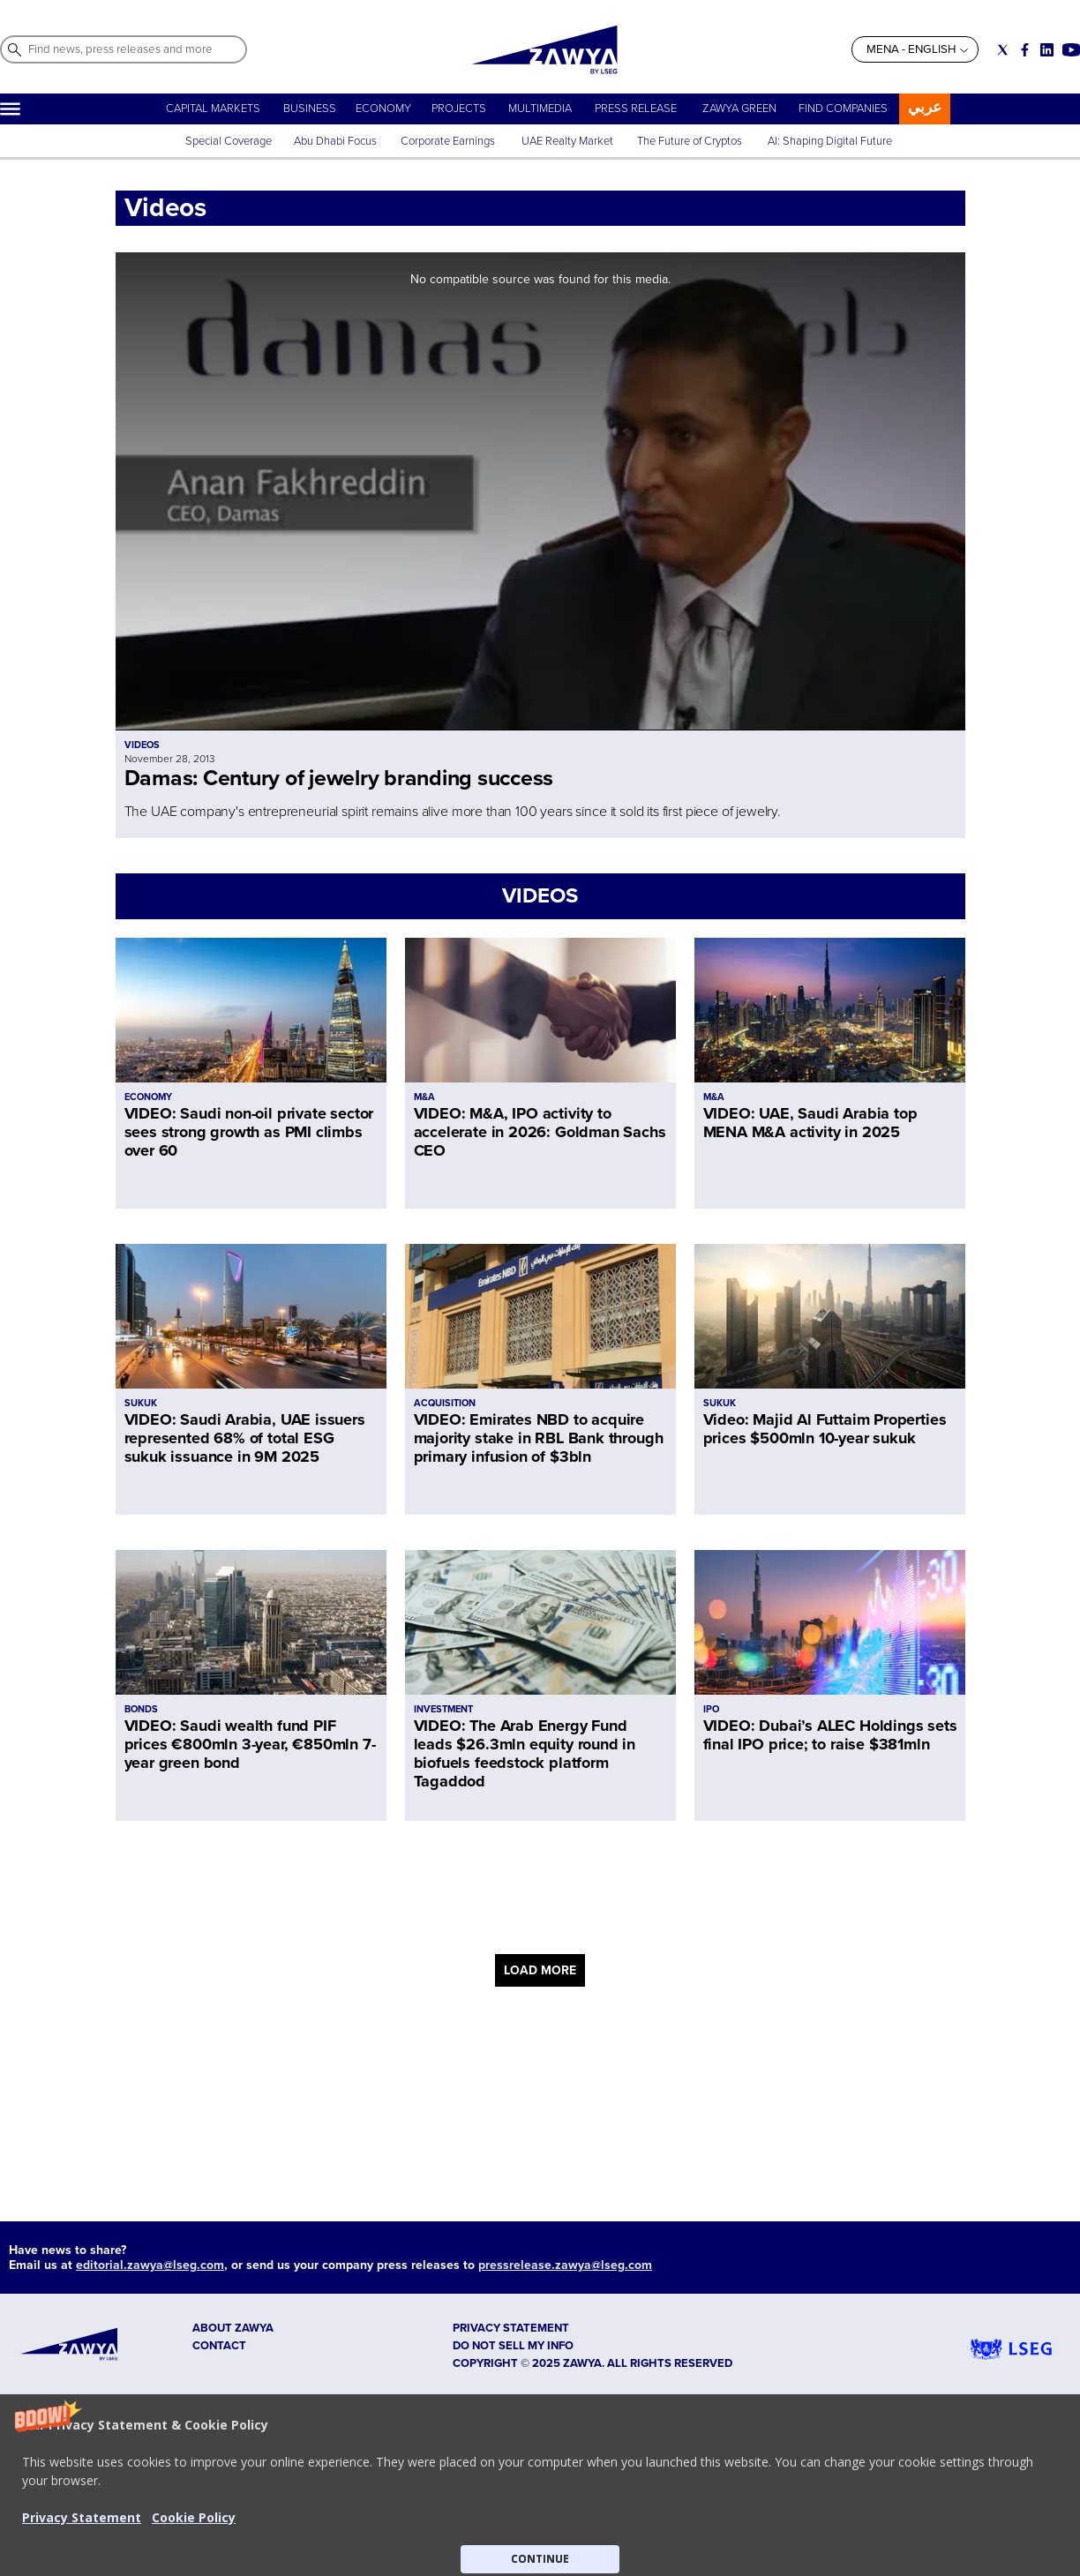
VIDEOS (540, 896)
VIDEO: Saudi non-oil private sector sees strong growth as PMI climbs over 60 (249, 1132)
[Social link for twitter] (1002, 49)
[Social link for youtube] (1071, 49)
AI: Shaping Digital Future (830, 141)
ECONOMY (383, 108)
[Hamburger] (10, 109)
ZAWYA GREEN (739, 108)
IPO (711, 1709)
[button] (540, 2485)
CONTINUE (540, 2558)
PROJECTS (458, 108)
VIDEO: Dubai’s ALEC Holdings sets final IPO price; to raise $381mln (830, 1735)
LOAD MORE (540, 1970)
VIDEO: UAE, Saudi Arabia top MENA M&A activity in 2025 (810, 1123)
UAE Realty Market (567, 141)
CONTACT (219, 2346)
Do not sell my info (513, 2346)
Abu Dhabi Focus (335, 141)
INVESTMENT (443, 1709)
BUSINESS (309, 108)
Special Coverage (228, 141)
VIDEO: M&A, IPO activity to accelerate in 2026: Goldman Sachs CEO (540, 1132)
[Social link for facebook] (1024, 49)
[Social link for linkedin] (1047, 49)
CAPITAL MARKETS (213, 108)
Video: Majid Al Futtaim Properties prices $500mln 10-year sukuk (825, 1429)
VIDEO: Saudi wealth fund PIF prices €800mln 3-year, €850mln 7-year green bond (250, 1744)
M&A (424, 1097)
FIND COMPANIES (843, 108)
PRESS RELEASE (637, 108)
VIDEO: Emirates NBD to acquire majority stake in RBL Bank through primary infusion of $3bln (539, 1438)
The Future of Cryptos (689, 141)
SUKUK (140, 1403)
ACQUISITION (445, 1403)
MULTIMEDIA (540, 108)
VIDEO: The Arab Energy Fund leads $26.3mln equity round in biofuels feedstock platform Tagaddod (525, 1753)
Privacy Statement (81, 2517)
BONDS (141, 1709)
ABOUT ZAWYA (233, 2328)
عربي (924, 107)
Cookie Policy (194, 2517)
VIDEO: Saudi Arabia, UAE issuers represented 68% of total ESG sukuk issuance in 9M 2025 (244, 1438)
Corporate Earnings (449, 141)
